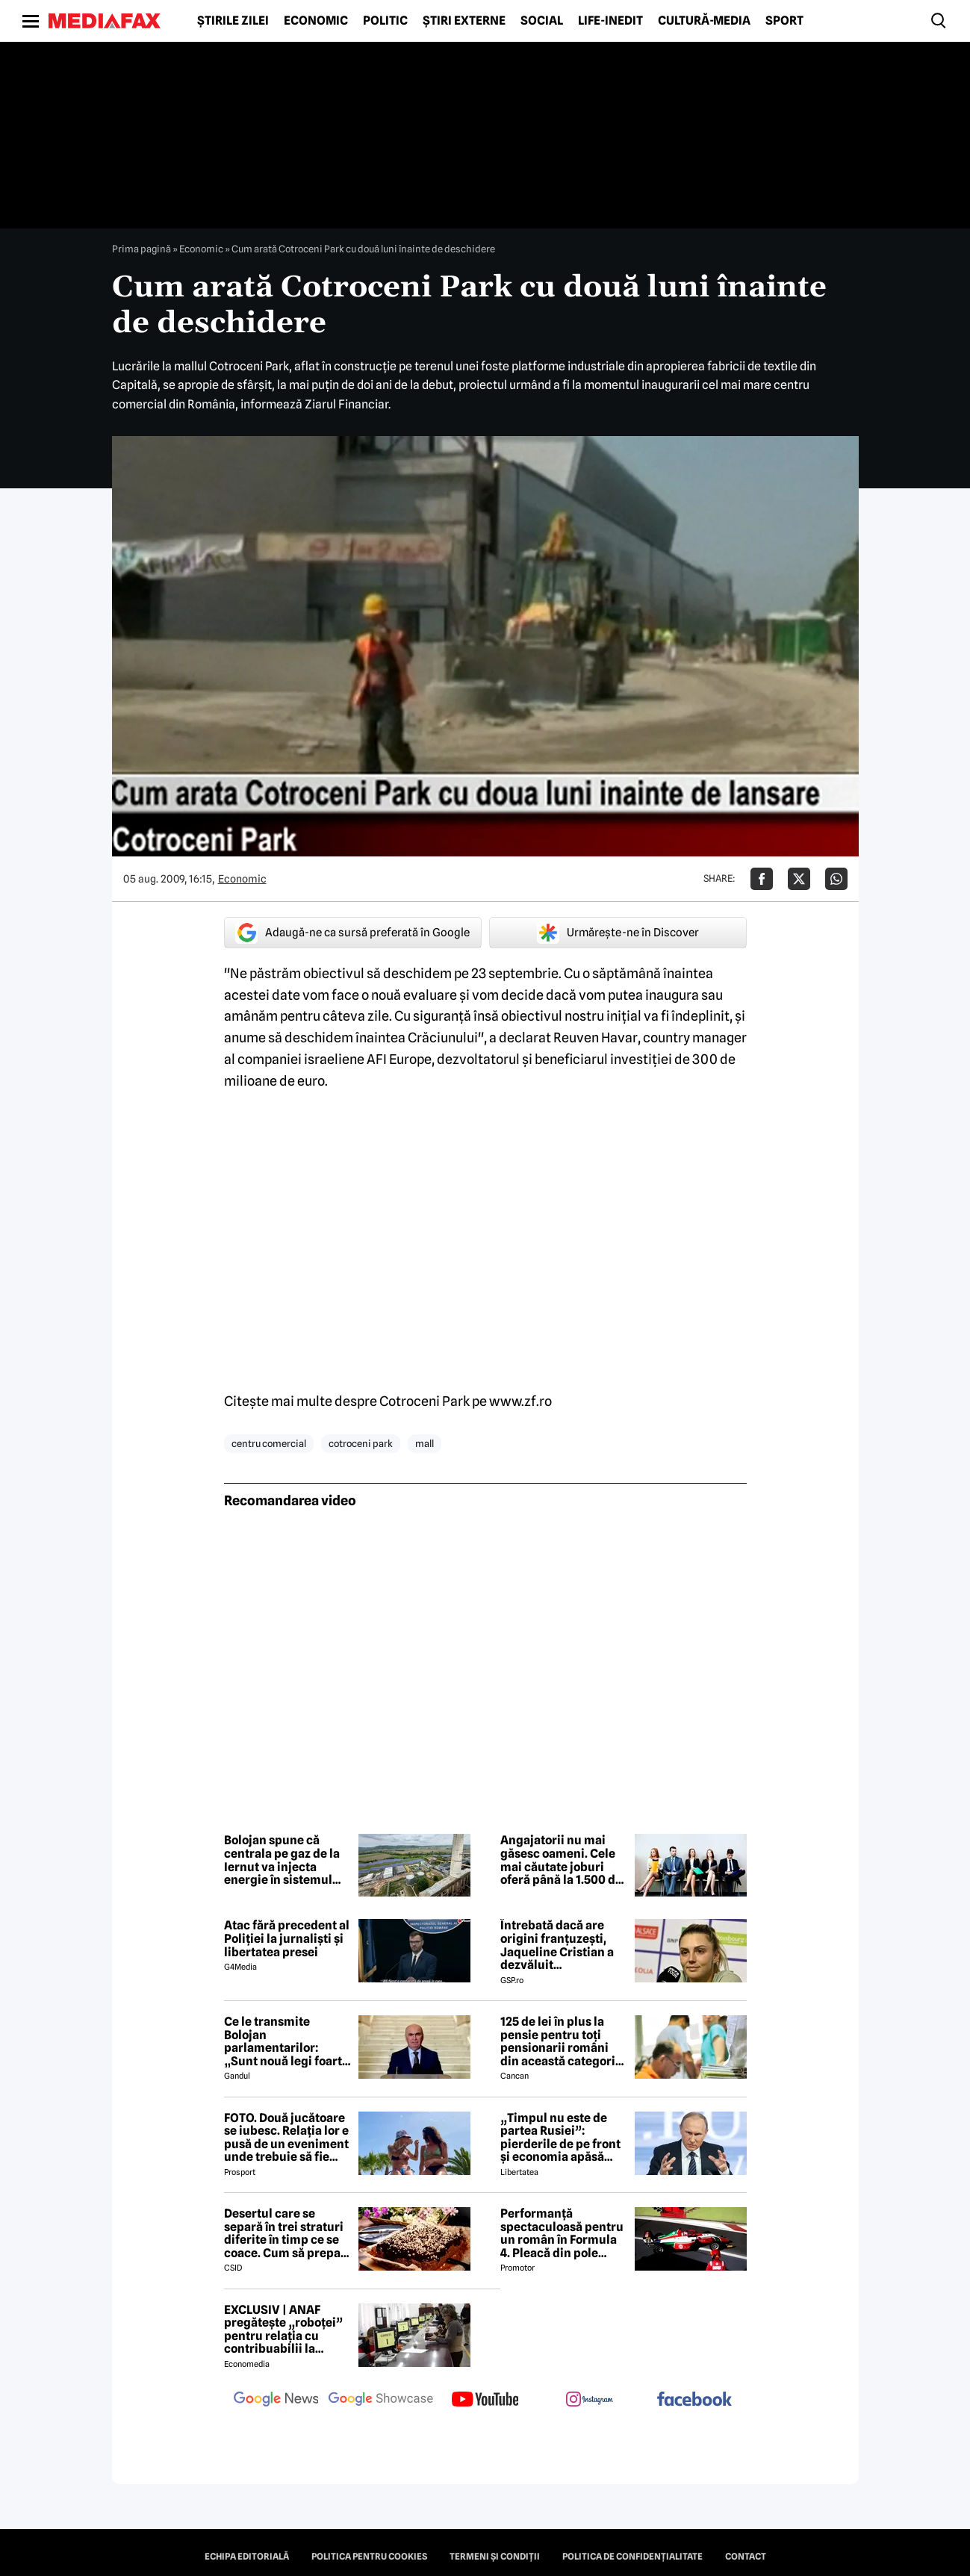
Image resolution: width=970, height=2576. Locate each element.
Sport (784, 21)
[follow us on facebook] (694, 2400)
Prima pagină (141, 249)
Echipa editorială (247, 2556)
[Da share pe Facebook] (761, 879)
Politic (385, 21)
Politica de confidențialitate (632, 2556)
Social (541, 21)
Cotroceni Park (424, 1401)
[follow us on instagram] (590, 2400)
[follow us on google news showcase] (381, 2400)
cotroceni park (361, 1443)
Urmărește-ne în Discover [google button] (618, 932)
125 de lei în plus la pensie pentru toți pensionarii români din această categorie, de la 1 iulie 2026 (562, 2041)
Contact (745, 2556)
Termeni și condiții (495, 2556)
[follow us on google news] (276, 2400)
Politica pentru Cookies (369, 2556)
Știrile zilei (233, 21)
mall (424, 1443)
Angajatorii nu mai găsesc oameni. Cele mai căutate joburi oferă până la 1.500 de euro (561, 1860)
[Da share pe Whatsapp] (836, 879)
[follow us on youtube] (485, 2400)
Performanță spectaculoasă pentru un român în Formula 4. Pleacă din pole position (562, 2233)
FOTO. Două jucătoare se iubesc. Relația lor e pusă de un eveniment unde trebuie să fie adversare (286, 2138)
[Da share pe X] (799, 879)
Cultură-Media (704, 21)
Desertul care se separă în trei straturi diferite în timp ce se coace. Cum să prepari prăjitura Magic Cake (286, 2233)
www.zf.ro (520, 1401)
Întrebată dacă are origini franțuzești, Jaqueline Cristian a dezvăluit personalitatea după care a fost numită (557, 1945)
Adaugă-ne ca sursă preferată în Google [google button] (352, 932)
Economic (316, 21)
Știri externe (464, 21)
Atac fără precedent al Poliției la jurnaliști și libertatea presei (286, 1939)
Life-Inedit (610, 21)
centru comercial (268, 1443)
